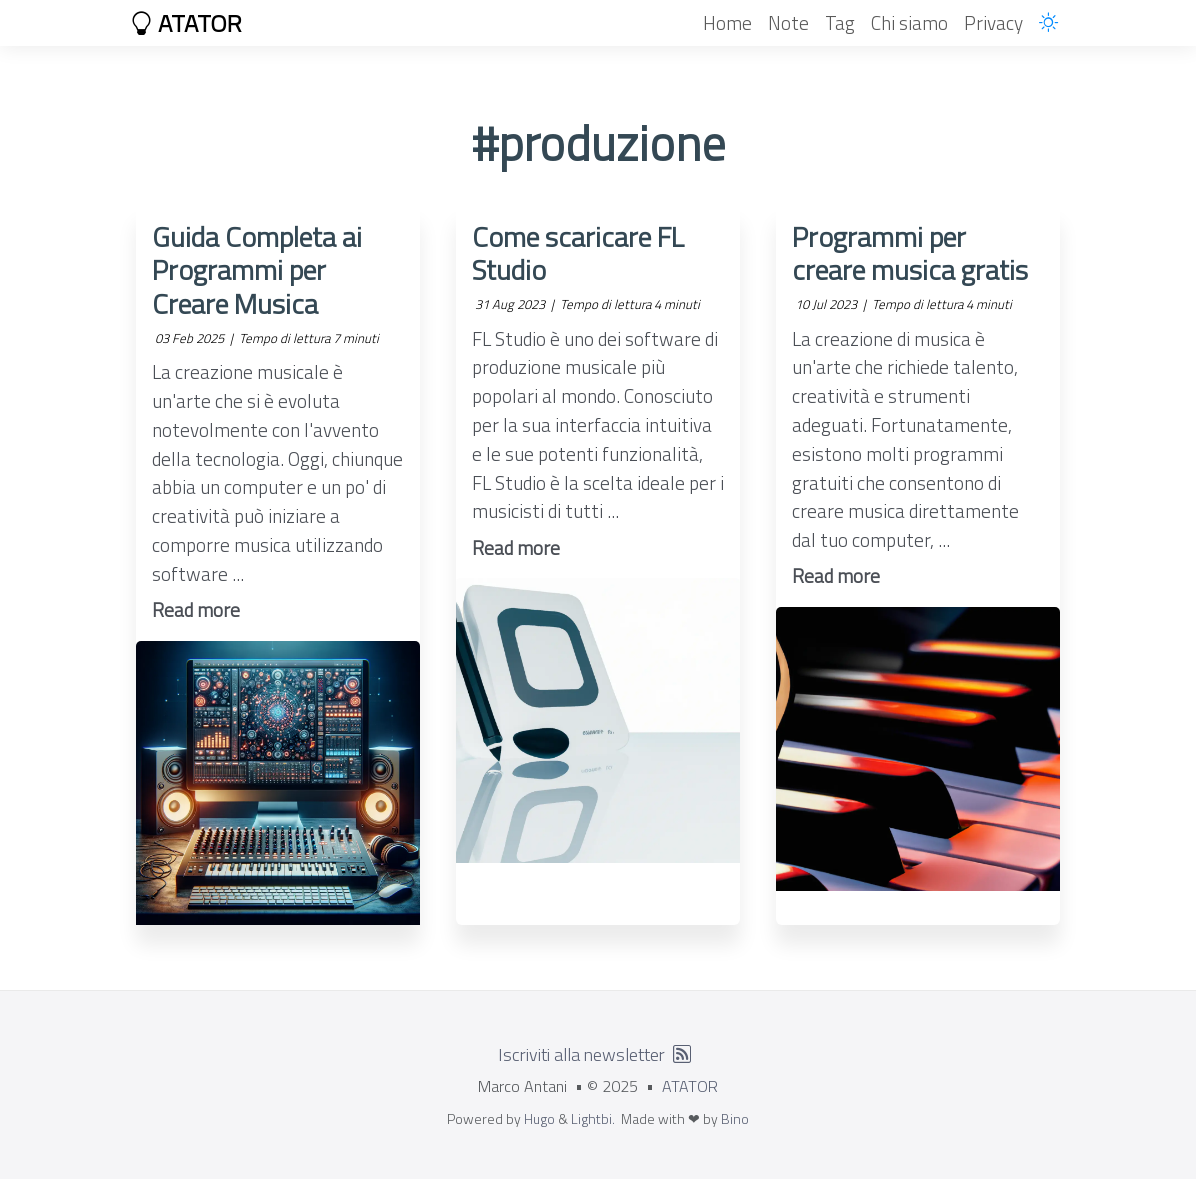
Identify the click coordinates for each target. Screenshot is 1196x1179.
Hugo (539, 1118)
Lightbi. (593, 1118)
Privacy (993, 22)
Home (727, 22)
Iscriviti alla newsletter (581, 1054)
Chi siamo (909, 22)
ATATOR (186, 23)
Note (788, 22)
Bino (735, 1118)
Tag (840, 22)
